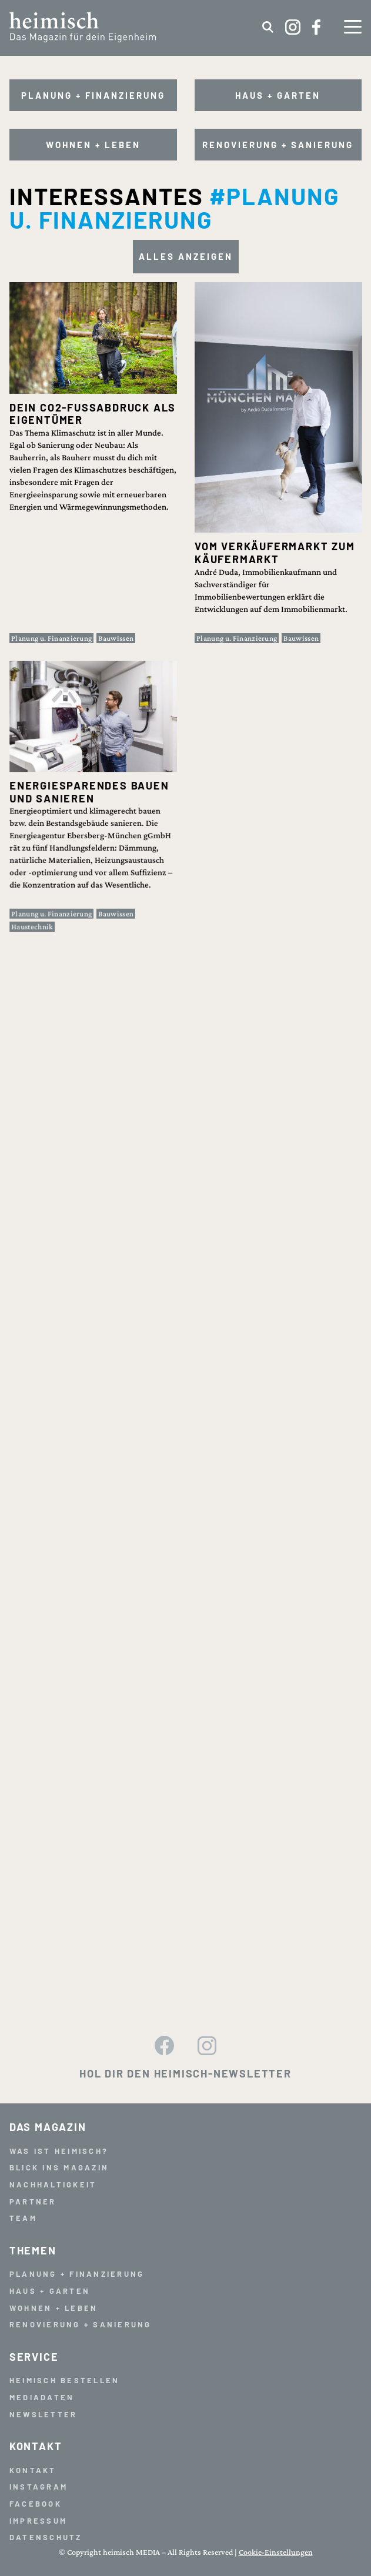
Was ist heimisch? (58, 2151)
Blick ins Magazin (59, 2167)
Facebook (35, 2503)
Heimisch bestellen (64, 2380)
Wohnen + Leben (93, 144)
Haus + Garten (277, 95)
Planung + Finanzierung (93, 95)
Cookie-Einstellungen (276, 2552)
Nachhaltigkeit (53, 2184)
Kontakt (32, 2470)
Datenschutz (45, 2537)
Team (23, 2218)
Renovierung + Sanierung (277, 144)
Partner (32, 2201)
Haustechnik (42, 901)
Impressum (38, 2520)
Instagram (38, 2486)
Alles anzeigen (186, 256)
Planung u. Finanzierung (51, 638)
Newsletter (43, 2414)
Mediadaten (42, 2397)
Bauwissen (115, 638)
